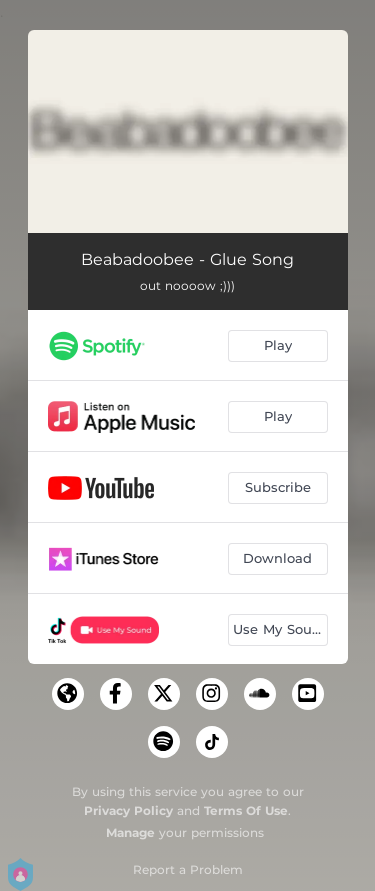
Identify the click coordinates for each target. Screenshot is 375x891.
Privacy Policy (128, 810)
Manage (130, 832)
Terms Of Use (246, 810)
